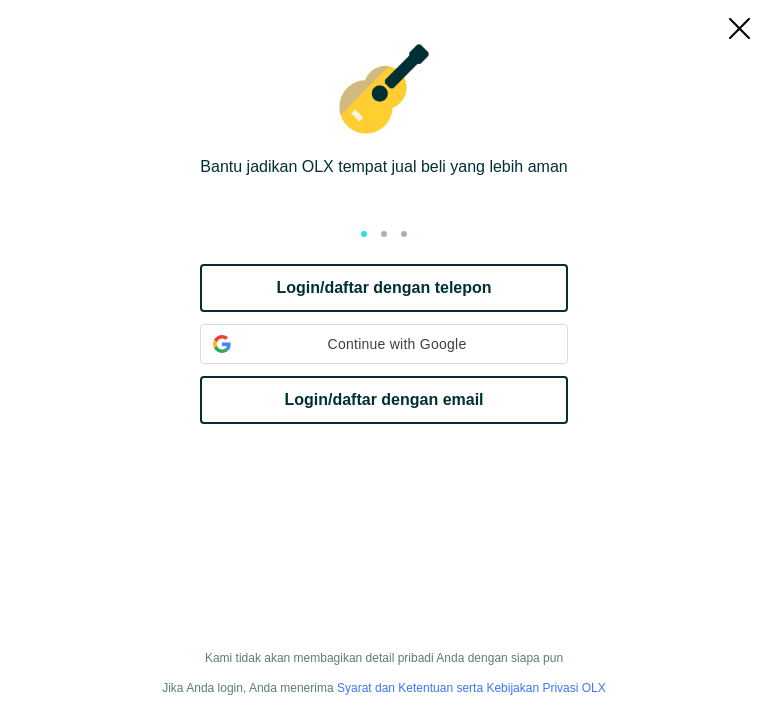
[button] (384, 344)
